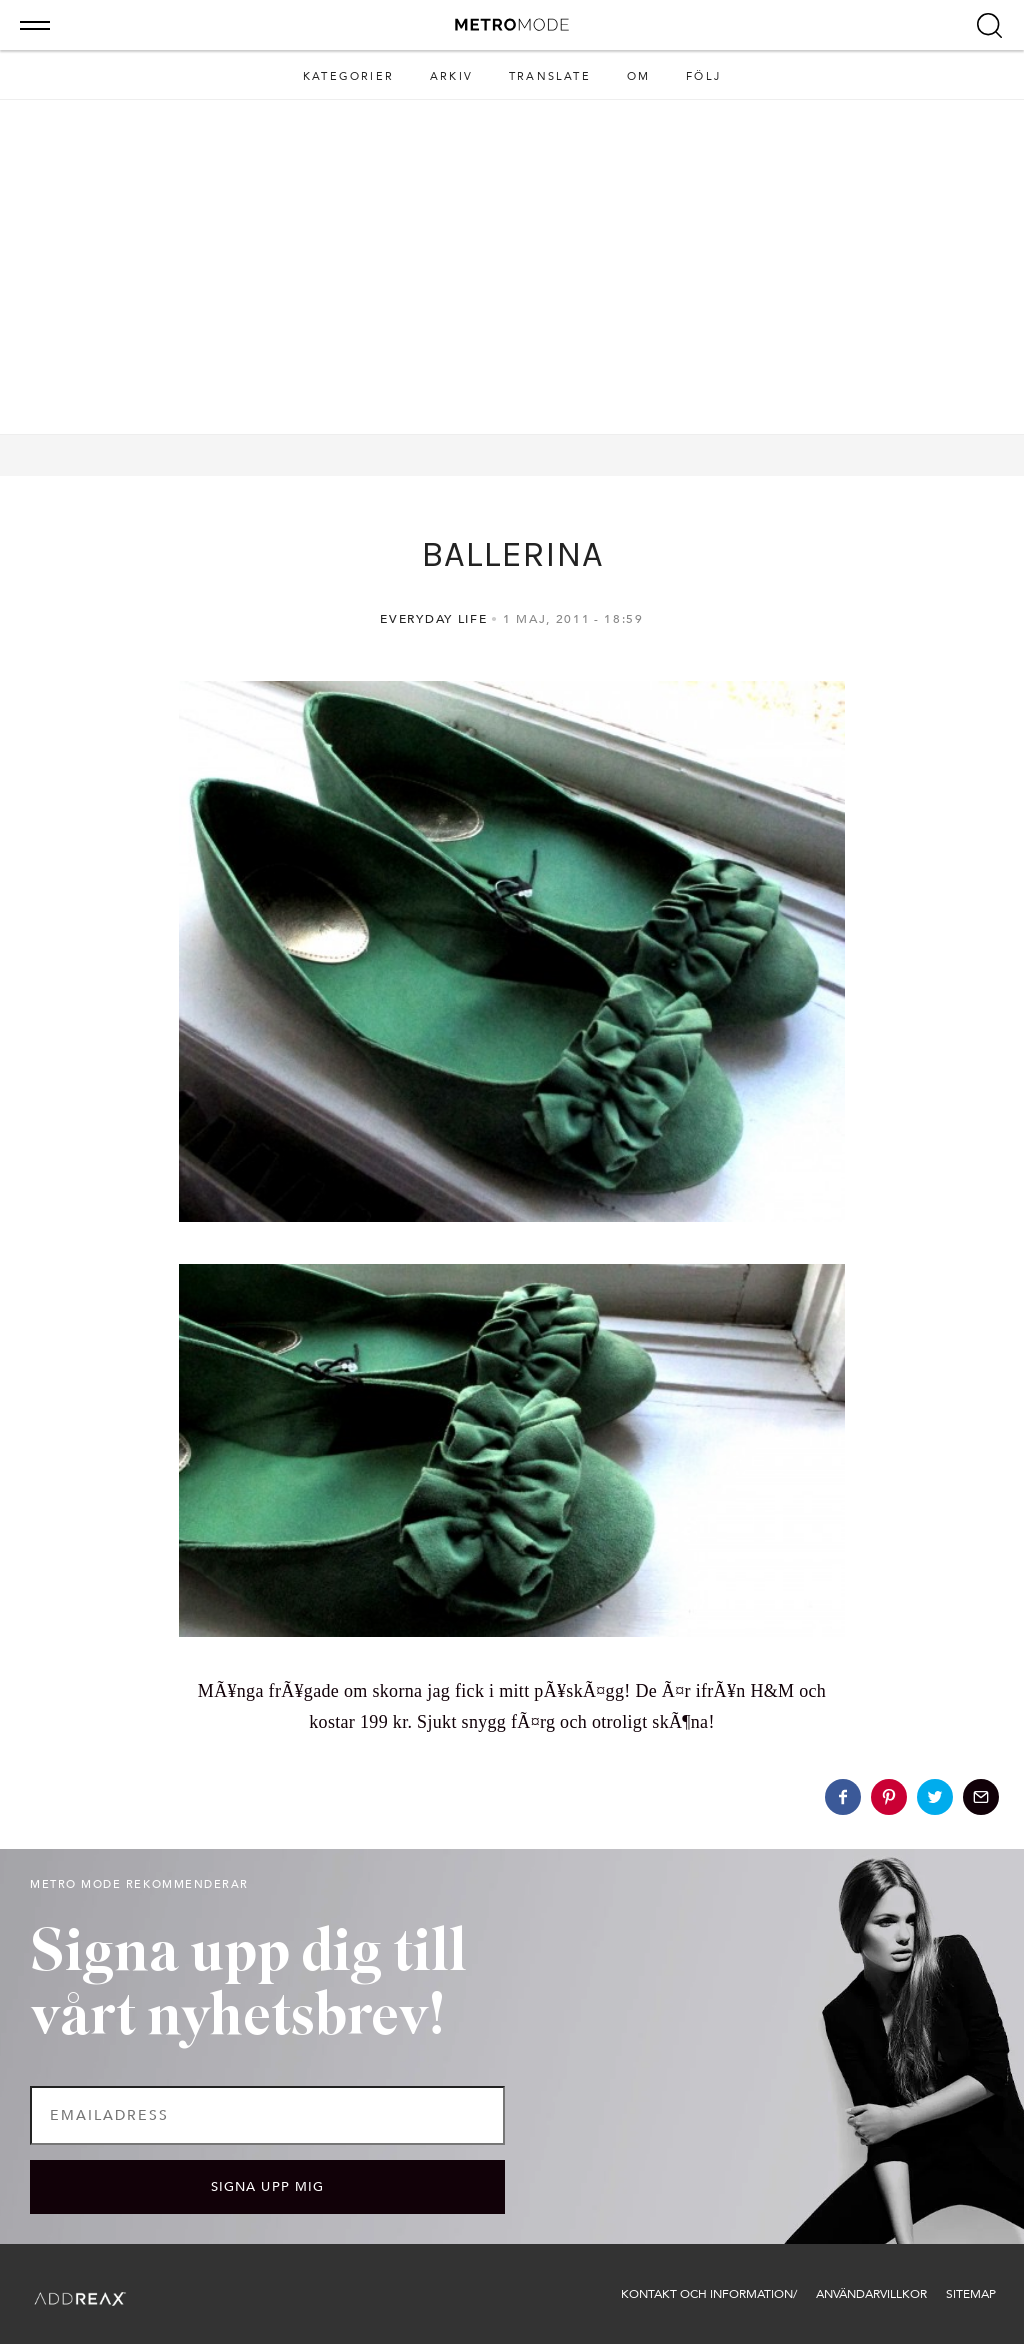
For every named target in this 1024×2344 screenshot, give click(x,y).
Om (638, 76)
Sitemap (971, 2294)
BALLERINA (512, 554)
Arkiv (451, 76)
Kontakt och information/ (709, 2294)
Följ (703, 76)
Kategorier (348, 76)
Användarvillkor (871, 2294)
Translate (550, 76)
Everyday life (433, 619)
